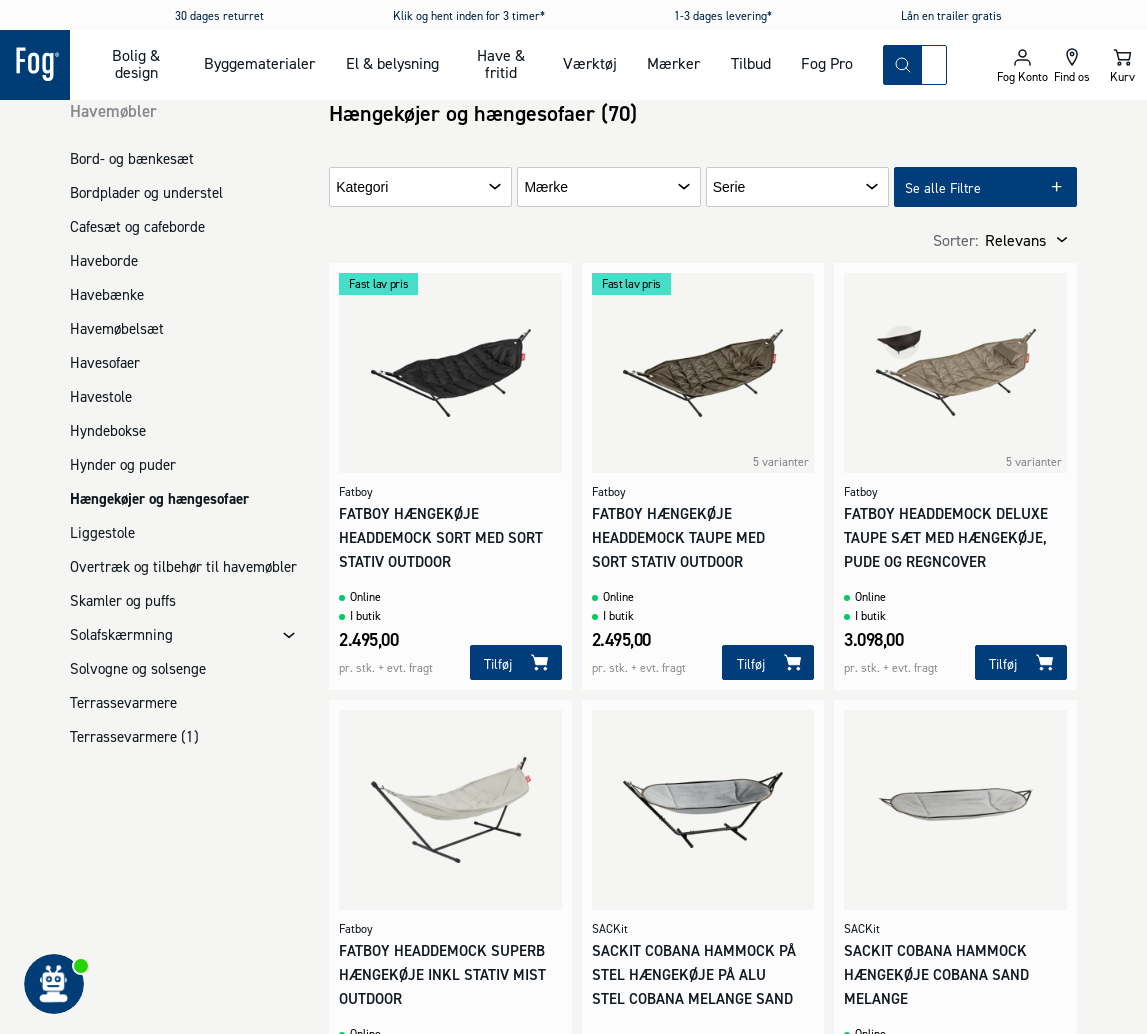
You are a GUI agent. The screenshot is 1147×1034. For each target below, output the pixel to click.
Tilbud (751, 63)
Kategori (362, 187)
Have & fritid (501, 63)
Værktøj (590, 63)
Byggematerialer (259, 63)
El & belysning (392, 63)
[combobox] (934, 65)
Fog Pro (827, 63)
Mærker (673, 63)
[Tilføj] (516, 662)
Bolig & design (136, 63)
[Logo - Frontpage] (35, 65)
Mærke (546, 187)
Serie (729, 187)
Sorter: (955, 240)
